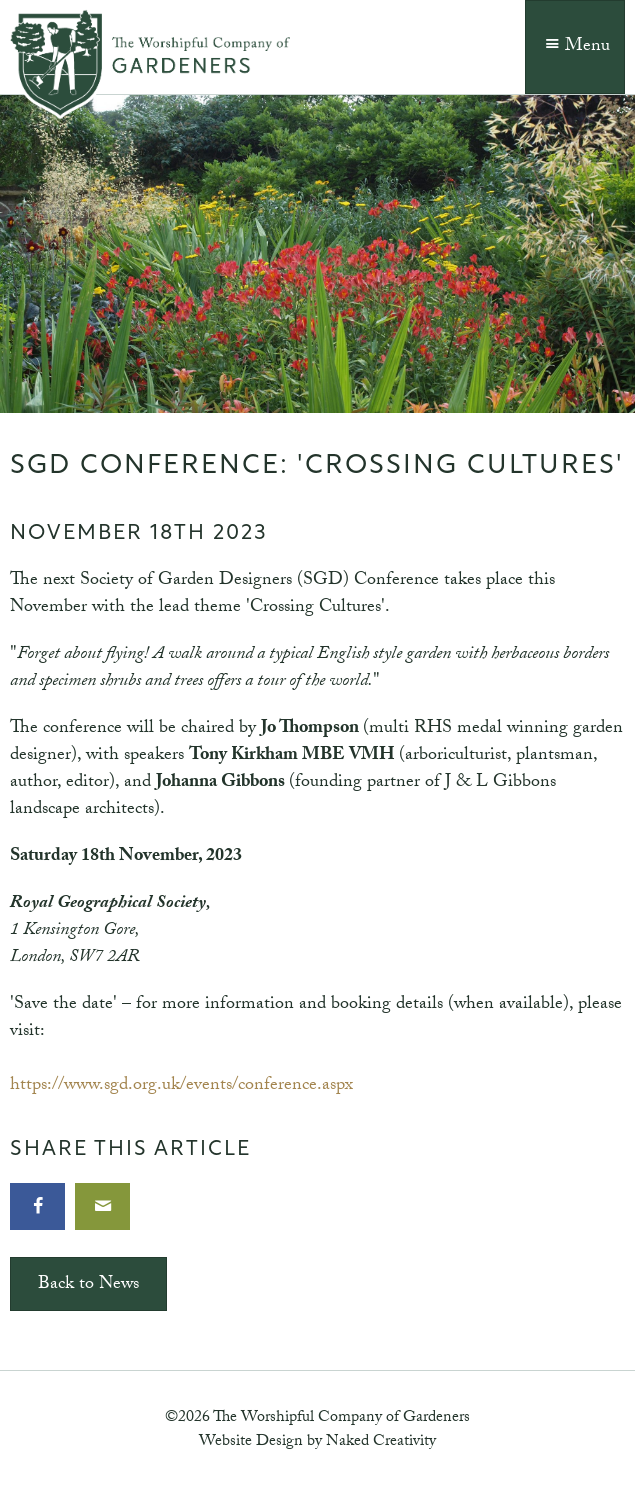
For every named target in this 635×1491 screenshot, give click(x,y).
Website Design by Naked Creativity (317, 1442)
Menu (575, 47)
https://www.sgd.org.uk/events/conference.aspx (181, 1086)
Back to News (88, 1285)
